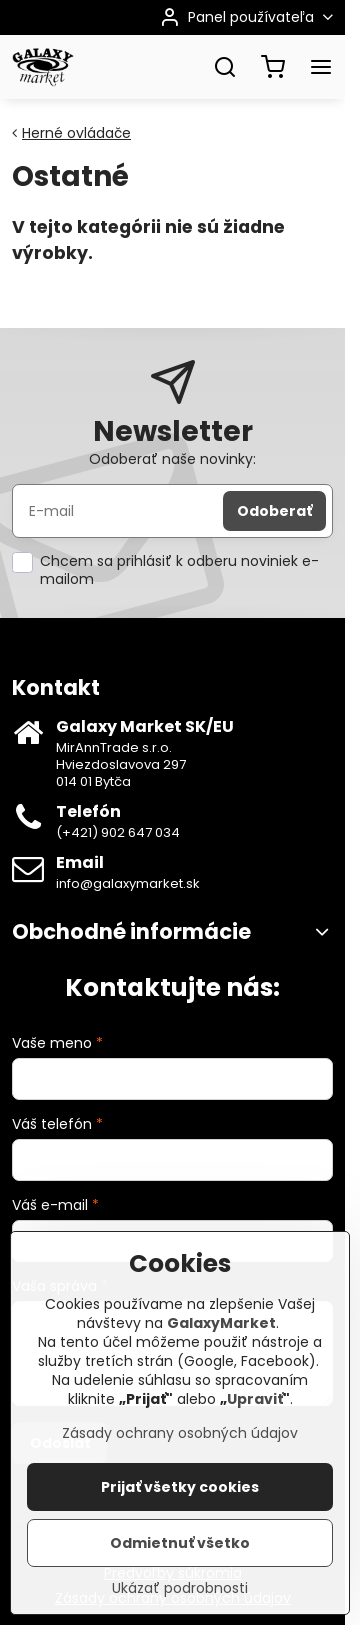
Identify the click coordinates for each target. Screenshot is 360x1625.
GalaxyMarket (221, 1330)
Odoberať (274, 511)
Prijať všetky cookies (180, 1494)
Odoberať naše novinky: (172, 459)
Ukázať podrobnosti (180, 1595)
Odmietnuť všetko (180, 1550)
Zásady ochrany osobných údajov (180, 1440)
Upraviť (255, 1406)
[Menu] (321, 67)
